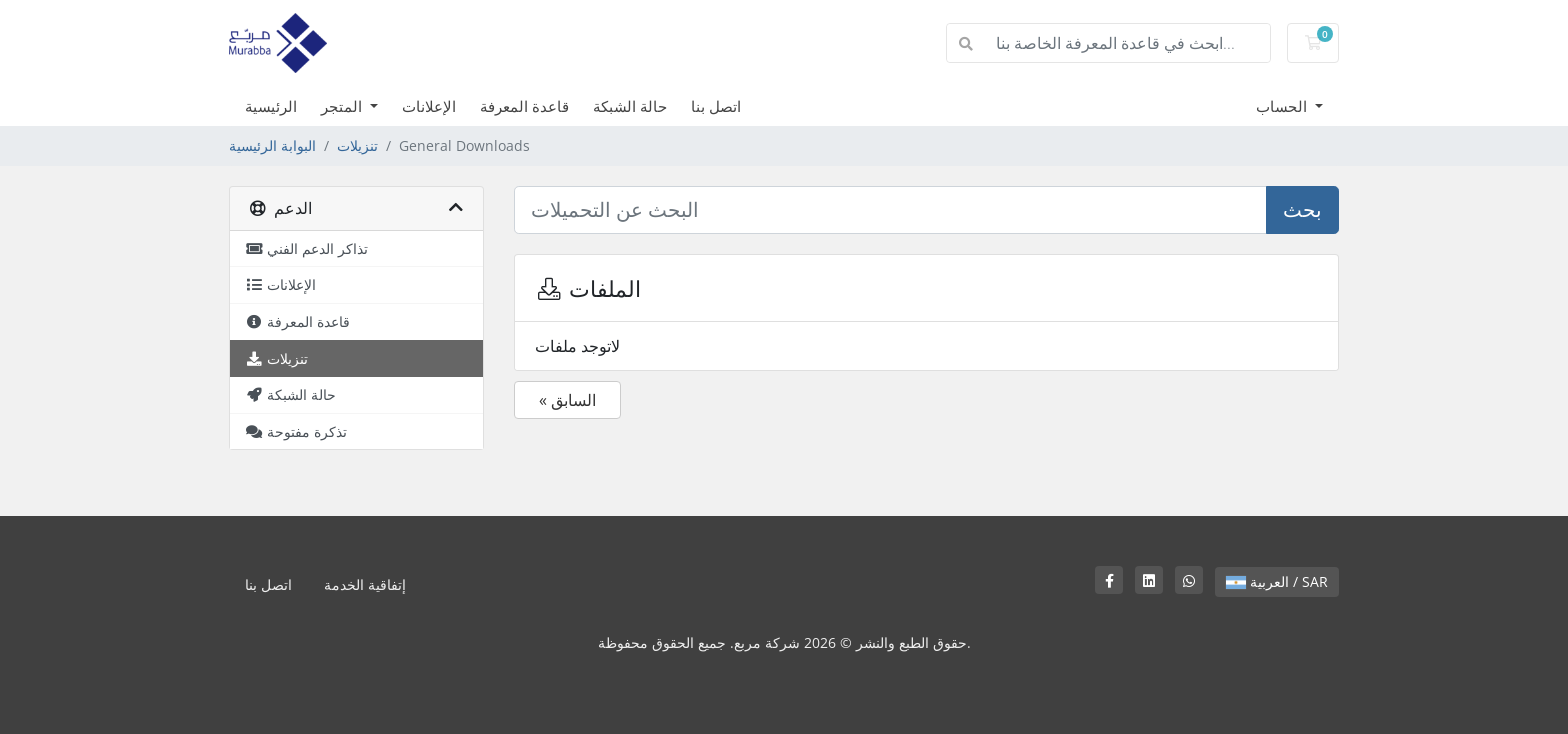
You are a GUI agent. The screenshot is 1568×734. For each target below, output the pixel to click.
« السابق (567, 400)
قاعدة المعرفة (524, 106)
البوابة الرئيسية (272, 145)
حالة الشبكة (630, 106)
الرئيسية (271, 106)
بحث (1302, 209)
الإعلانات (429, 106)
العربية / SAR (1277, 581)
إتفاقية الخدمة (365, 584)
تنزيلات (357, 145)
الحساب (1283, 106)
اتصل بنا (716, 106)
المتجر (343, 106)
